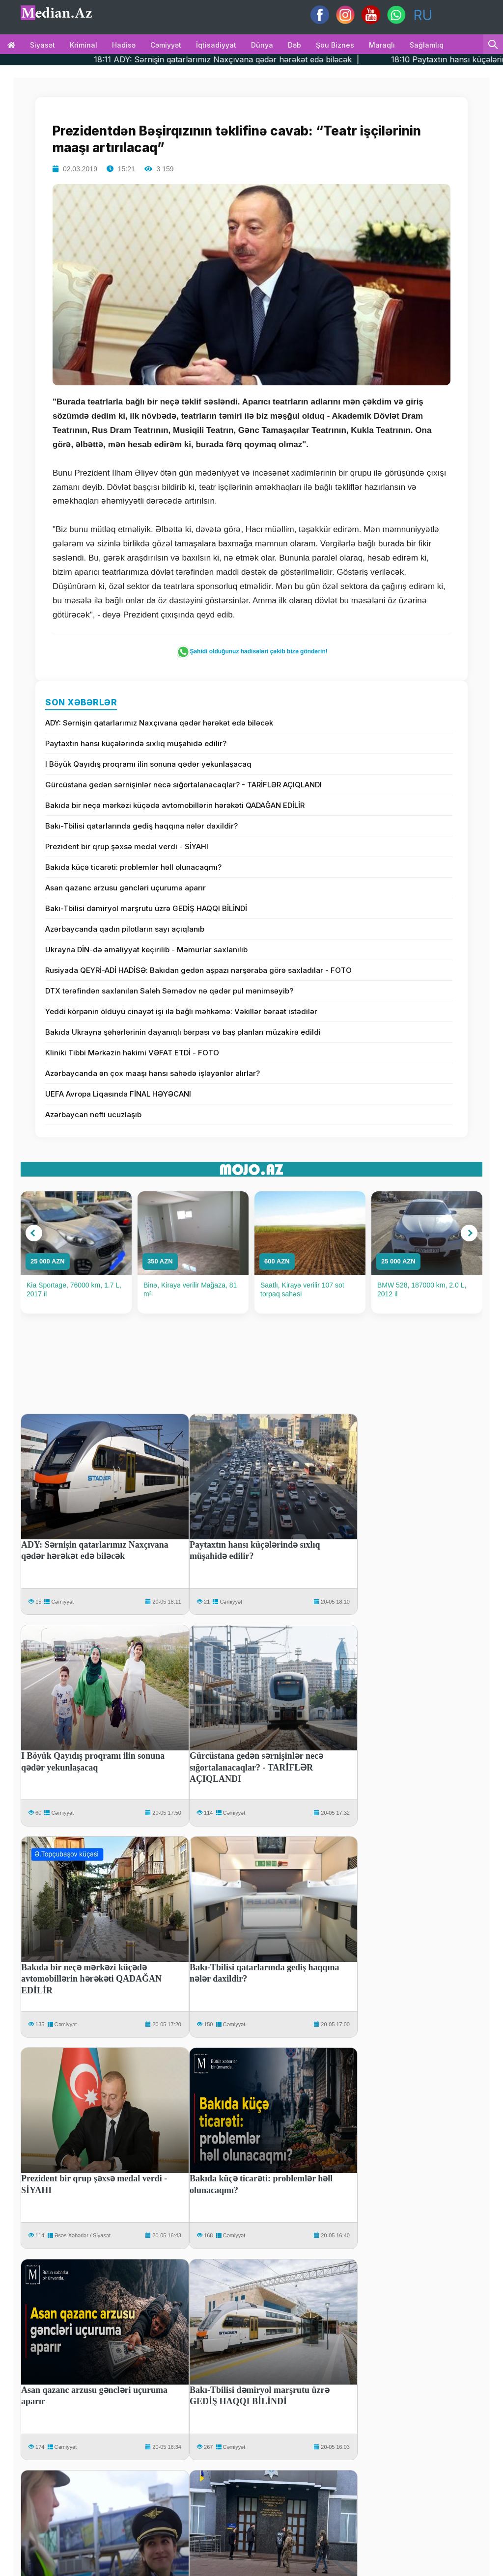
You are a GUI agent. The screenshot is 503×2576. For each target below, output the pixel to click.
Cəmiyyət (165, 45)
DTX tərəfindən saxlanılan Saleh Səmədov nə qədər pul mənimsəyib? (169, 990)
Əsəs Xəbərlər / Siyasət (83, 2235)
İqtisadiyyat (216, 45)
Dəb (294, 45)
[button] (34, 1233)
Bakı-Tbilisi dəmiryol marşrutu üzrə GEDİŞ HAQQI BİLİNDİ (146, 908)
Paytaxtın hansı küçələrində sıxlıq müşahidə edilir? (135, 743)
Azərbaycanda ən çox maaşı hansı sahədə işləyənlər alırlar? (152, 1073)
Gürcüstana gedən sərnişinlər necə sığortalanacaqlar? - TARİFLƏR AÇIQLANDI (183, 784)
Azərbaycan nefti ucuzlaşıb (93, 1114)
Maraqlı (382, 45)
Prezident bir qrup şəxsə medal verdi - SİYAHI (126, 846)
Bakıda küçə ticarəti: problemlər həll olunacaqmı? (133, 867)
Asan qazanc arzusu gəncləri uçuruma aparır (125, 887)
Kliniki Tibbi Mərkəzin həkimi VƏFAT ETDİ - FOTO (132, 1052)
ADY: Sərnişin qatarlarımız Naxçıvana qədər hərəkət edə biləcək (159, 722)
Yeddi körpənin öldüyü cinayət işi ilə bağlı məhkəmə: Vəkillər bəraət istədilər (181, 1011)
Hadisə (124, 45)
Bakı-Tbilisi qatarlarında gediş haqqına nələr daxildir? (141, 826)
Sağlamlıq (427, 45)
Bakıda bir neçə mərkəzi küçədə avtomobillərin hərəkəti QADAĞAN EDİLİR (175, 805)
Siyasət (42, 45)
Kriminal (83, 45)
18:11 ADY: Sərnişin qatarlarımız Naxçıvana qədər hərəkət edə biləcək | (259, 59)
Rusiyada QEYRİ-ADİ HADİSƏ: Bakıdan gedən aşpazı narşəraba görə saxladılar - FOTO (198, 970)
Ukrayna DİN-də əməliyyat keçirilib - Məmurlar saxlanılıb (146, 949)
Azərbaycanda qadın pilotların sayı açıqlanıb (124, 929)
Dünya (262, 45)
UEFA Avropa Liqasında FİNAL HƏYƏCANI (118, 1094)
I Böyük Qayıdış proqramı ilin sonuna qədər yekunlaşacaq (148, 764)
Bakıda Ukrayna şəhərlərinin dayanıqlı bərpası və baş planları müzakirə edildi (183, 1032)
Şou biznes (335, 45)
